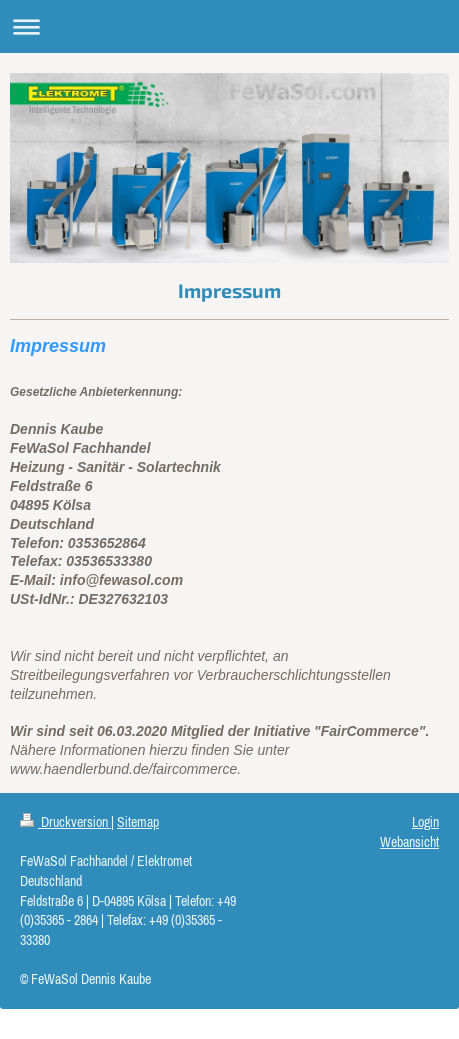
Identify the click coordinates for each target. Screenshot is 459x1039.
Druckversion (65, 822)
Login (425, 822)
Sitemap (138, 822)
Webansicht (409, 842)
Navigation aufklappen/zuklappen (229, 26)
